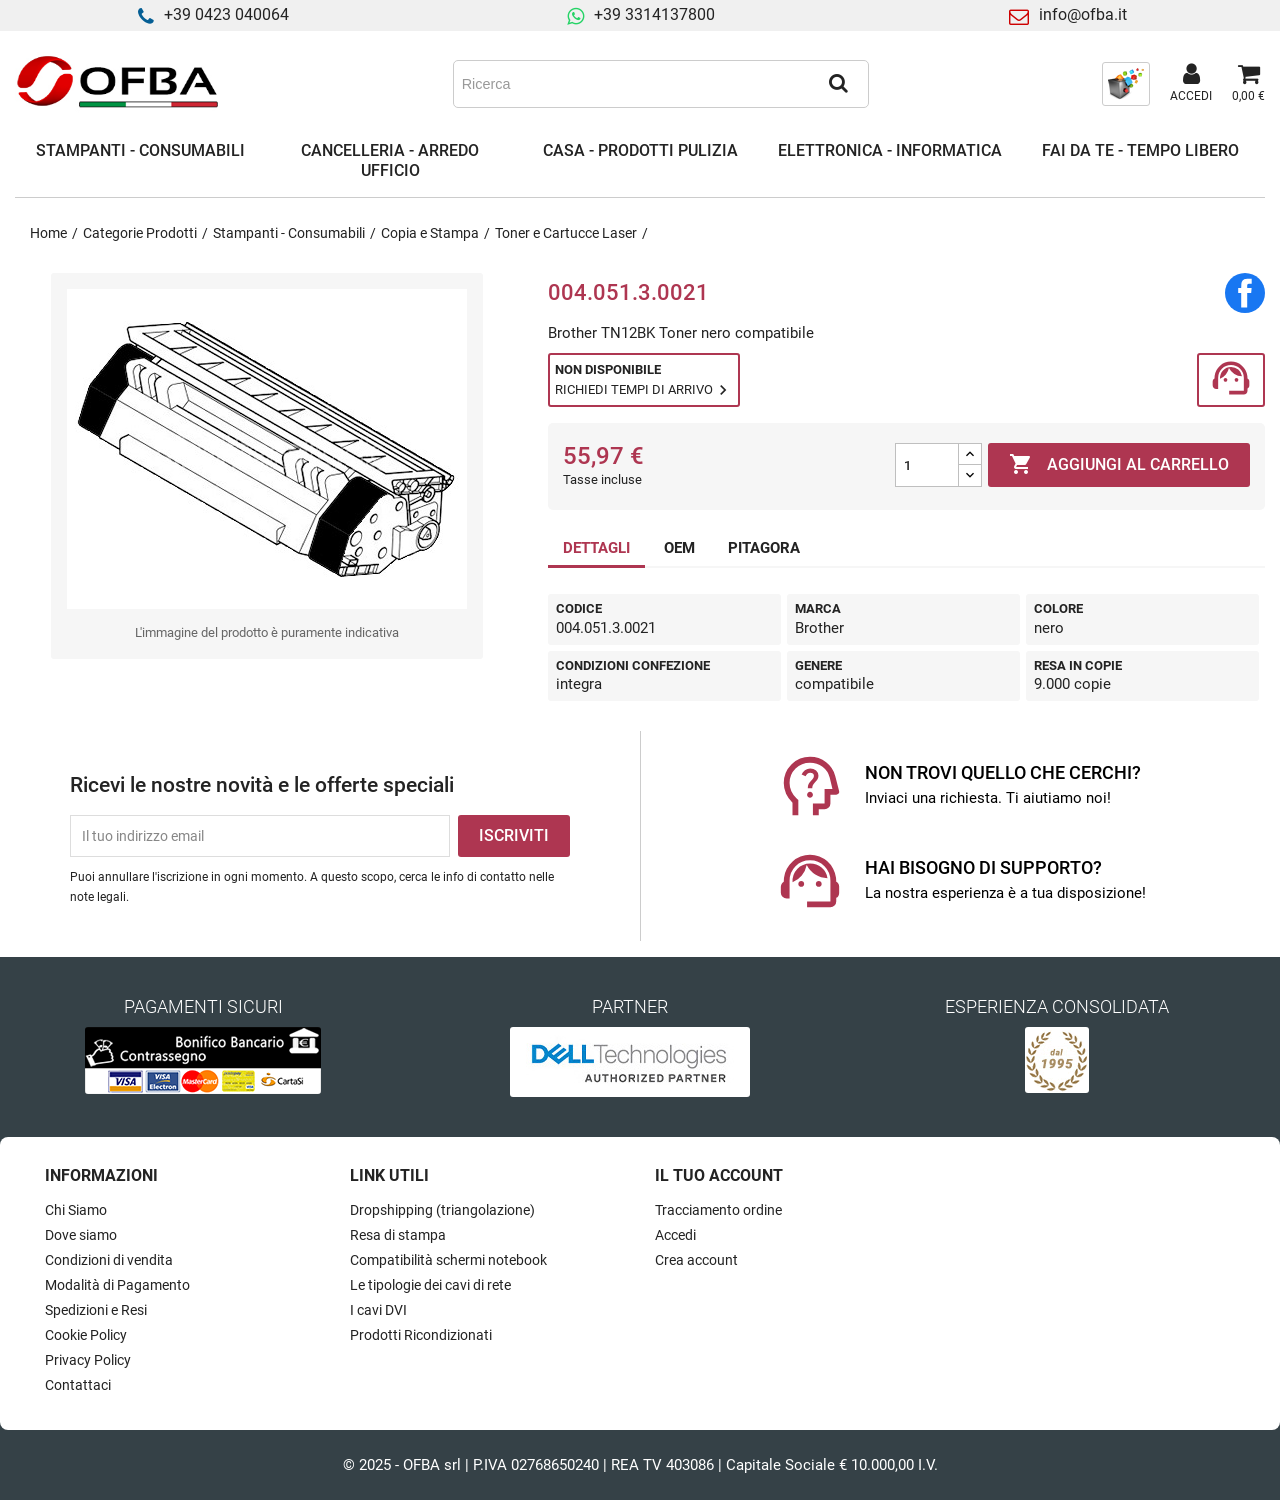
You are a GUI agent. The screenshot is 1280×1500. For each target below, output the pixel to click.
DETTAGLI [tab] (596, 548)
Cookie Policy (86, 1335)
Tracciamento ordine (718, 1210)
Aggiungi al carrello (1119, 465)
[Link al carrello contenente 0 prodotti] (1248, 84)
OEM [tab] (679, 548)
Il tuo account (719, 1175)
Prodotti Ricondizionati (421, 1335)
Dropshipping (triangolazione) (442, 1210)
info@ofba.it (1083, 14)
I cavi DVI (378, 1310)
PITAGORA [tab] (764, 548)
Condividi (1245, 293)
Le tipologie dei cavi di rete (430, 1285)
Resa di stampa (398, 1235)
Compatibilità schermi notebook (448, 1260)
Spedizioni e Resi (96, 1310)
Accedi (675, 1235)
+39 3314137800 (654, 14)
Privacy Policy (88, 1360)
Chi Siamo (76, 1210)
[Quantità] (927, 465)
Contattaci (78, 1385)
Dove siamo (81, 1235)
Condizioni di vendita (109, 1260)
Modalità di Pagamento (117, 1285)
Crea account (696, 1260)
